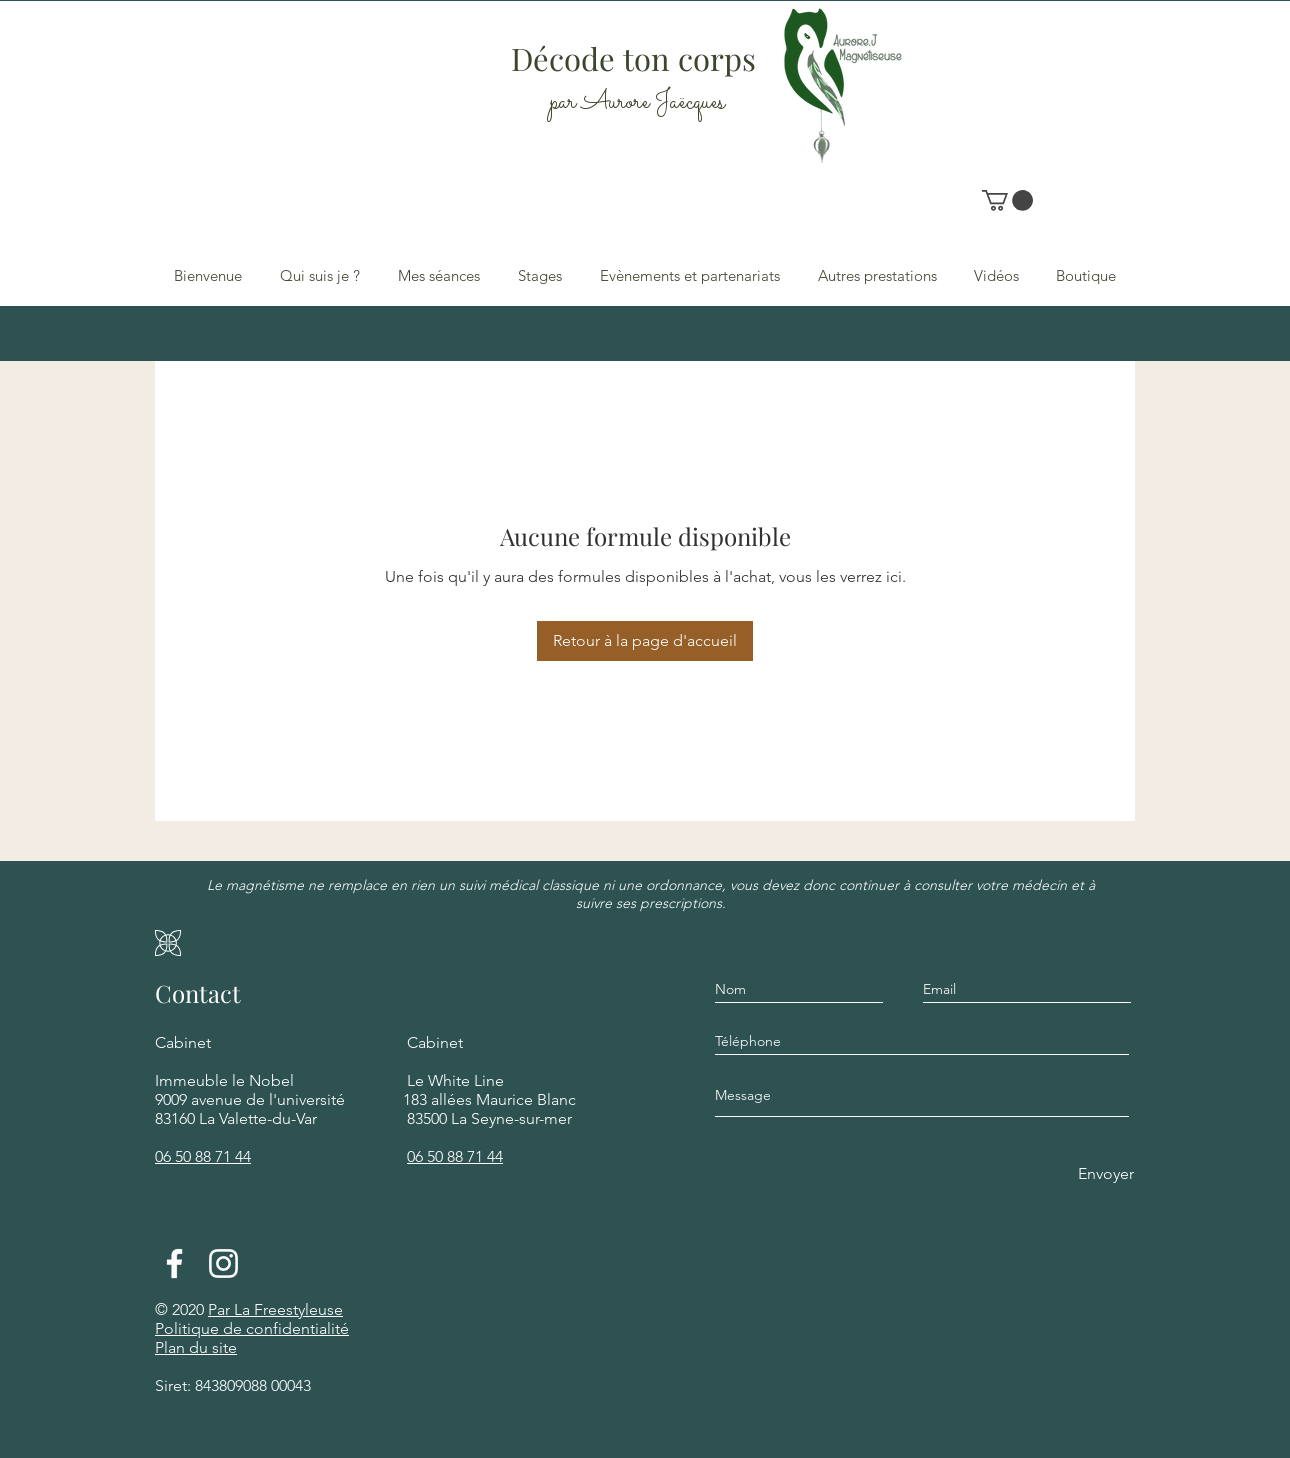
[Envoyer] (1104, 1174)
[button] (1007, 200)
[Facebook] (174, 1263)
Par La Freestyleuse (275, 1309)
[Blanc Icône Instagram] (223, 1263)
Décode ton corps (637, 58)
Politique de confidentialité (252, 1328)
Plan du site (196, 1347)
